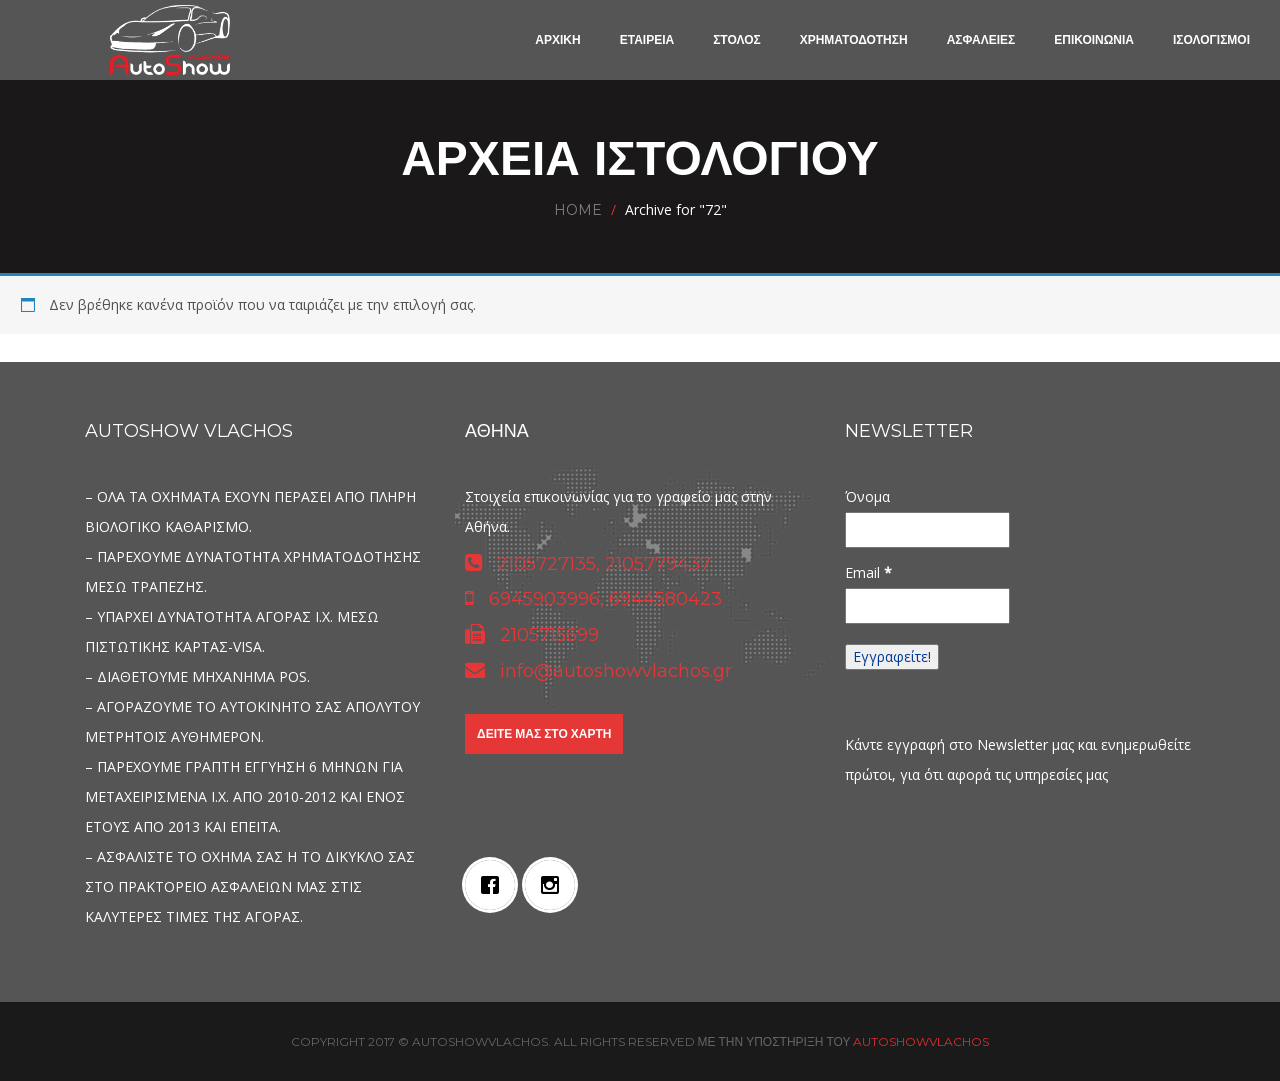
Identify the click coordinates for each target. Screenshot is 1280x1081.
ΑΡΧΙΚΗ (557, 39)
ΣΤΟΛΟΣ (737, 39)
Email (868, 572)
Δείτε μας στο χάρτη (544, 733)
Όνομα (867, 496)
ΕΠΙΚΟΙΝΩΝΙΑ (1094, 39)
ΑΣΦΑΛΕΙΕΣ (981, 39)
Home (578, 210)
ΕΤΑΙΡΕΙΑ (647, 39)
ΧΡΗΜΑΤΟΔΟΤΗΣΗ (854, 39)
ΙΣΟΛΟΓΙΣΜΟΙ (1211, 39)
